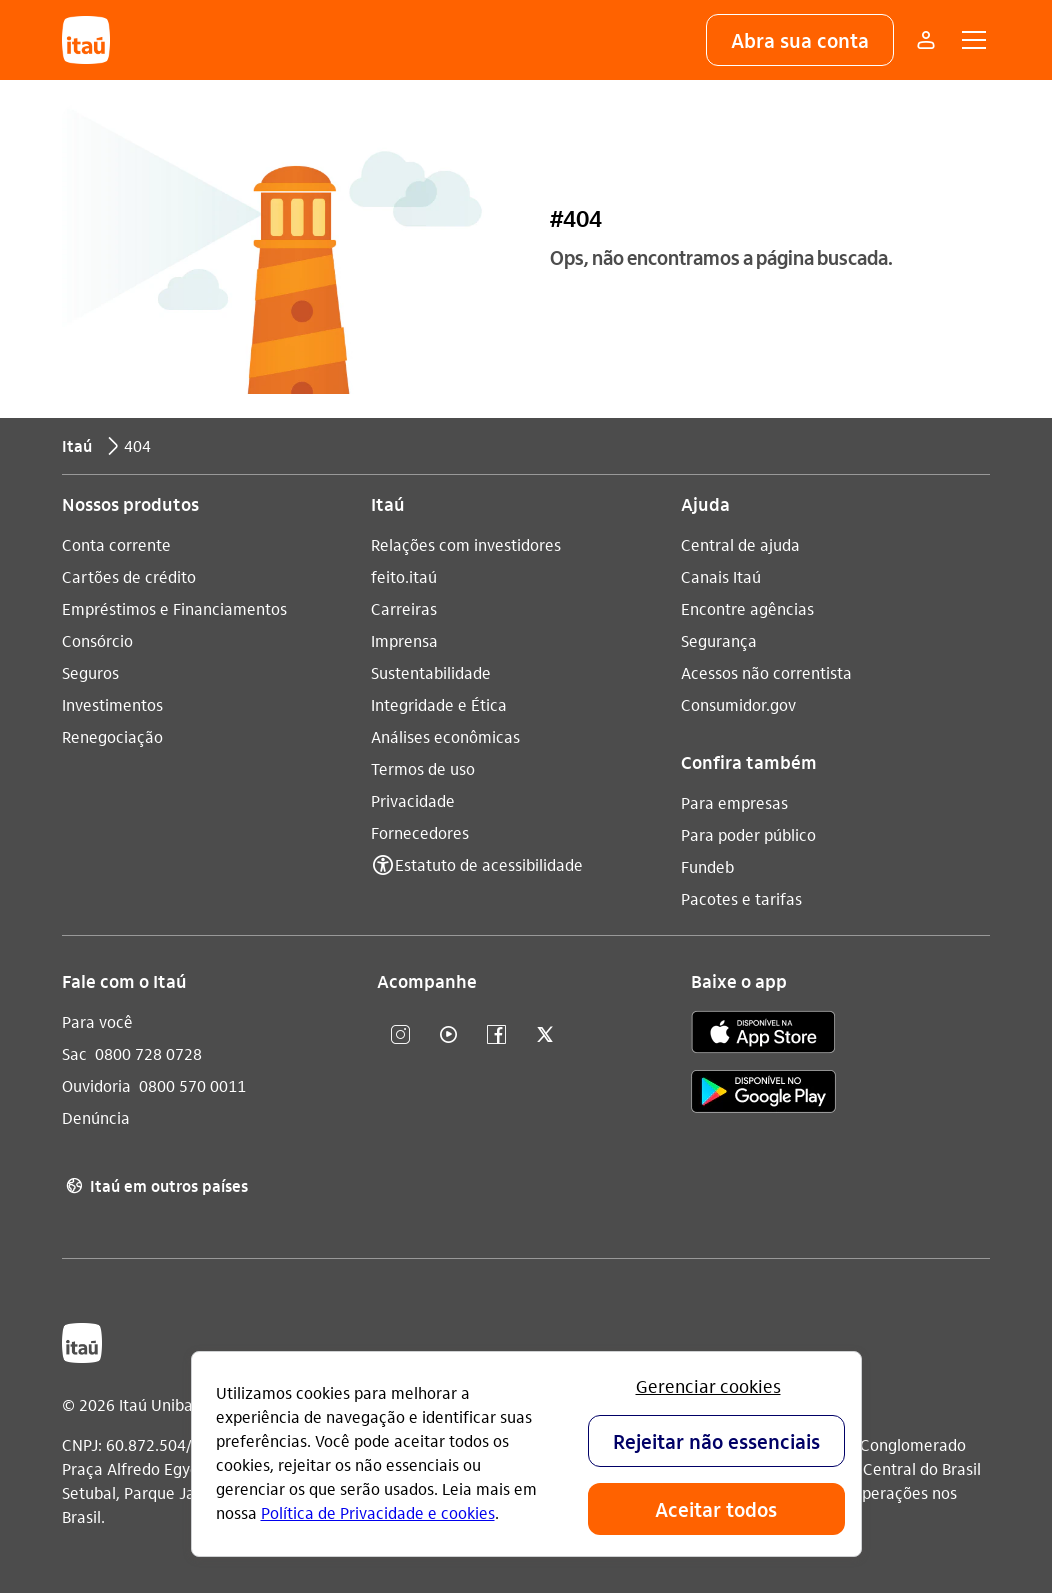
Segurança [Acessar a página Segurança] (719, 640)
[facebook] (497, 1035)
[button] (800, 40)
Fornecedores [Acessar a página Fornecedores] (420, 832)
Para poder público (748, 834)
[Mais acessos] (926, 40)
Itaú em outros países (155, 1186)
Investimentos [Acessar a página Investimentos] (112, 704)
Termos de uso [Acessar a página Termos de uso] (423, 768)
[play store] (763, 1094)
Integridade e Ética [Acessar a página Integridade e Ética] (439, 704)
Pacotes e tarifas (741, 898)
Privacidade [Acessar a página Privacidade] (413, 800)
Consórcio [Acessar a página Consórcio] (97, 640)
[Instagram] (401, 1035)
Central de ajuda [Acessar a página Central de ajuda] (740, 544)
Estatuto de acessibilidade (489, 864)
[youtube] (449, 1035)
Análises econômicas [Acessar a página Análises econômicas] (445, 736)
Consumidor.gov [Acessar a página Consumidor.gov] (738, 704)
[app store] (763, 1035)
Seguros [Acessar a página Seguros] (90, 672)
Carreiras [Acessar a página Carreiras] (404, 608)
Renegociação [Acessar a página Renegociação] (112, 736)
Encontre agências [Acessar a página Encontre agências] (747, 608)
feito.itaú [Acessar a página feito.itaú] (404, 576)
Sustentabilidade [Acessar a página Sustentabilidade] (431, 672)
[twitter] (545, 1035)
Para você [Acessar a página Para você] (97, 1021)
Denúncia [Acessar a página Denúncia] (96, 1117)
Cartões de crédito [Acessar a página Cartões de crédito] (129, 576)
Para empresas (734, 802)
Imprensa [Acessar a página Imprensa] (404, 640)
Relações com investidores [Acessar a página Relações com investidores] (466, 544)
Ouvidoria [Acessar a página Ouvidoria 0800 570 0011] (96, 1085)
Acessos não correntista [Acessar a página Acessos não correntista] (766, 672)
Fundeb (707, 866)
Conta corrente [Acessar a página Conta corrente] (116, 544)
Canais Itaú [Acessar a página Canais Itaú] (721, 576)
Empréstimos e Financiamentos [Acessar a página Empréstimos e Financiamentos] (174, 608)
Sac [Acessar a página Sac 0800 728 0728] (74, 1053)
